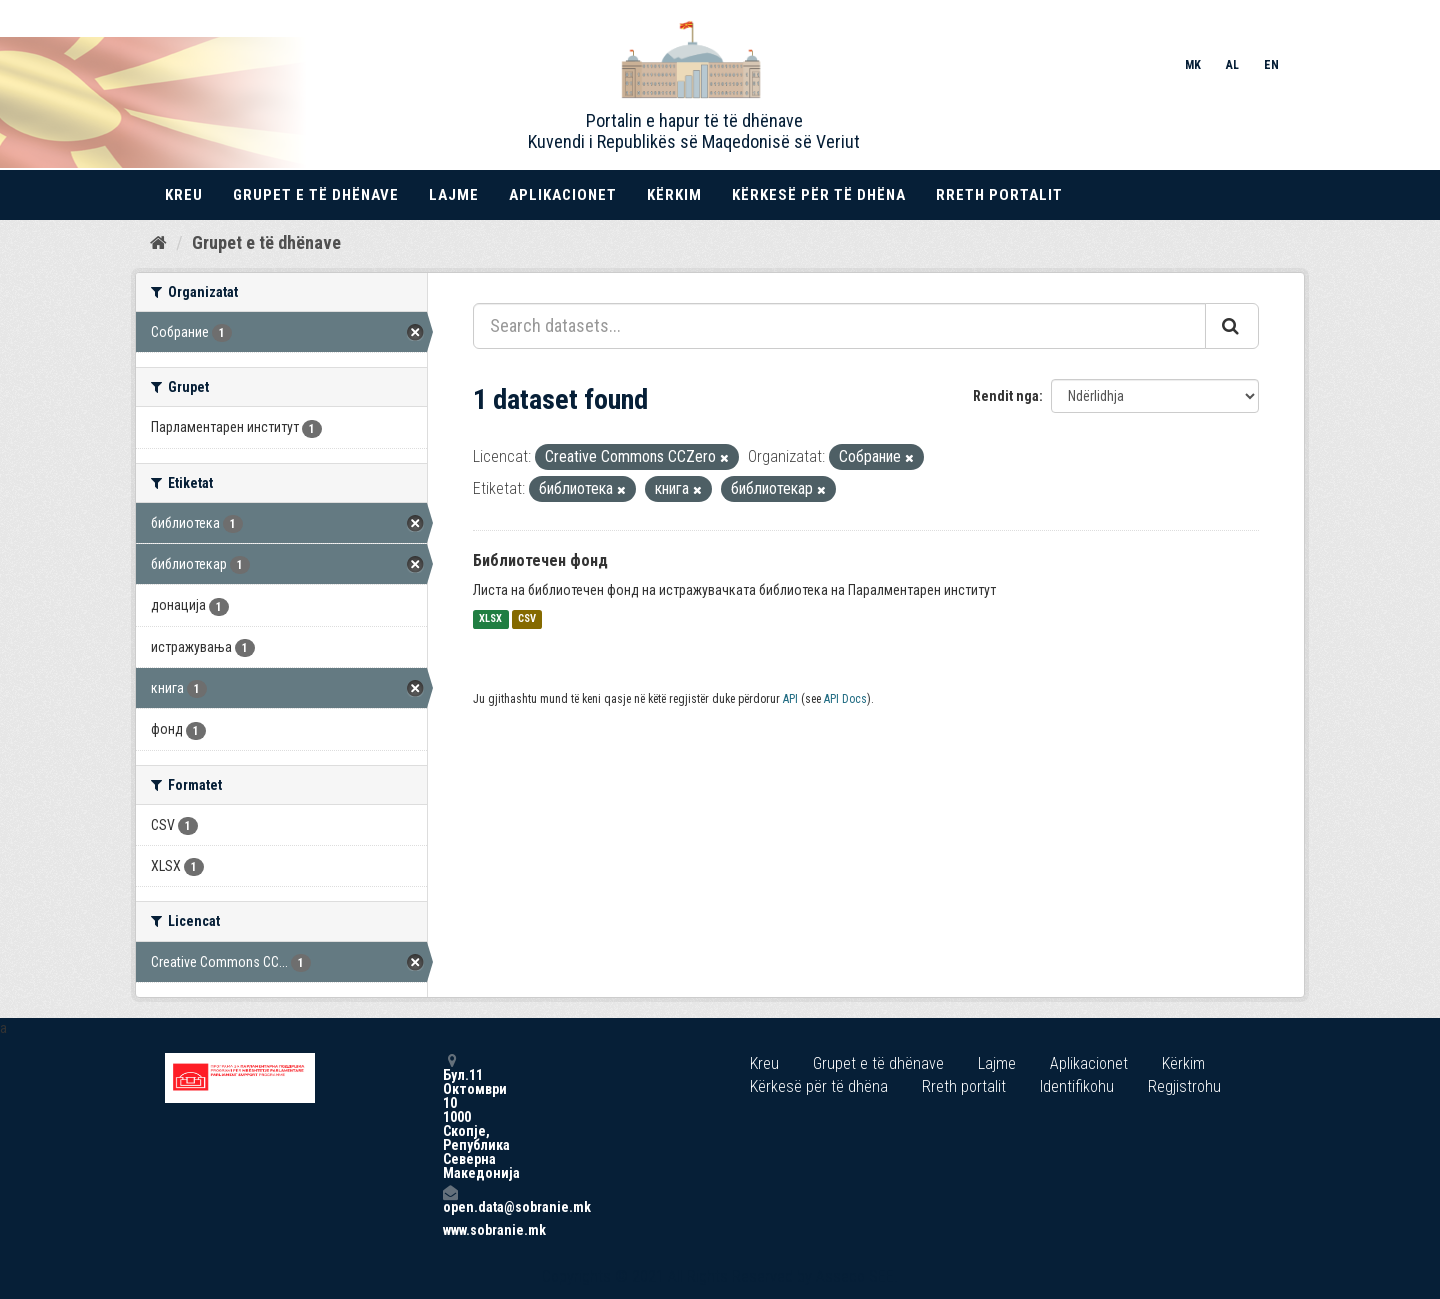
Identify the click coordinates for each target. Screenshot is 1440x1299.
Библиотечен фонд (540, 560)
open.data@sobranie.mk (450, 1199)
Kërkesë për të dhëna (819, 195)
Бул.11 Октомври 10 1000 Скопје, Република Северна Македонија (450, 1116)
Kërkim (674, 195)
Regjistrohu (1184, 1086)
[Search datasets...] (839, 326)
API (790, 699)
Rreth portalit (999, 195)
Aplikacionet (563, 195)
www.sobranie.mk (450, 1230)
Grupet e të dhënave (316, 195)
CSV (527, 619)
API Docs (845, 699)
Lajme (454, 195)
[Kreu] (158, 243)
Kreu (184, 195)
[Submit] (1232, 326)
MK (1193, 65)
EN (1271, 65)
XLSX (490, 619)
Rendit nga (1006, 396)
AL (1232, 65)
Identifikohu (1077, 1086)
